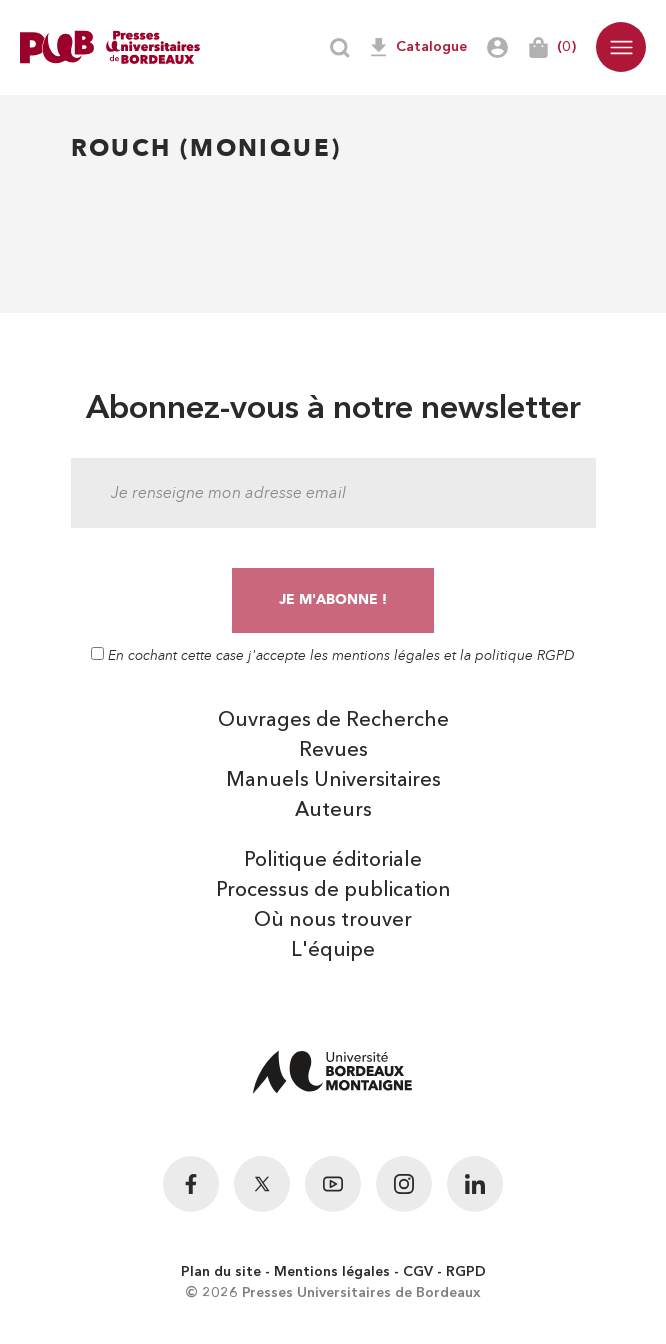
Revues (333, 751)
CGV (418, 1272)
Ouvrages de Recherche (333, 721)
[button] (621, 47)
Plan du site (221, 1272)
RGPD (466, 1272)
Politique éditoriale (333, 861)
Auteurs (333, 811)
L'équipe (333, 951)
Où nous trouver (333, 921)
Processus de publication (333, 891)
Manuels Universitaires (333, 781)
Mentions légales (332, 1272)
